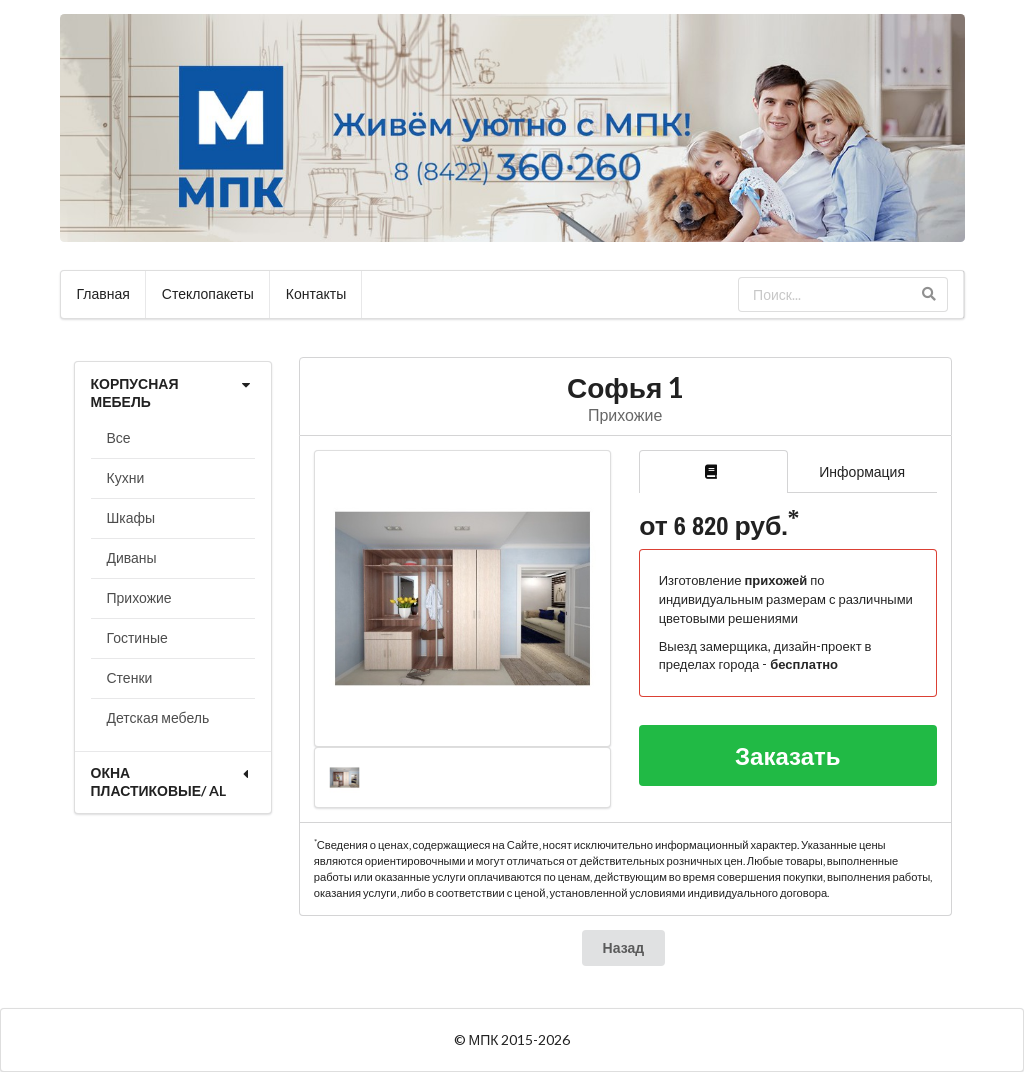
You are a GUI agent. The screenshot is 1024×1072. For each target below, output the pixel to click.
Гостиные (137, 637)
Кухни (126, 477)
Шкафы (131, 517)
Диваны (132, 557)
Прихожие (139, 597)
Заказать (788, 755)
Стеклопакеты (208, 293)
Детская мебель (158, 717)
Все (119, 437)
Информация (862, 471)
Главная (103, 293)
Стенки (130, 677)
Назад (624, 947)
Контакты (316, 293)
